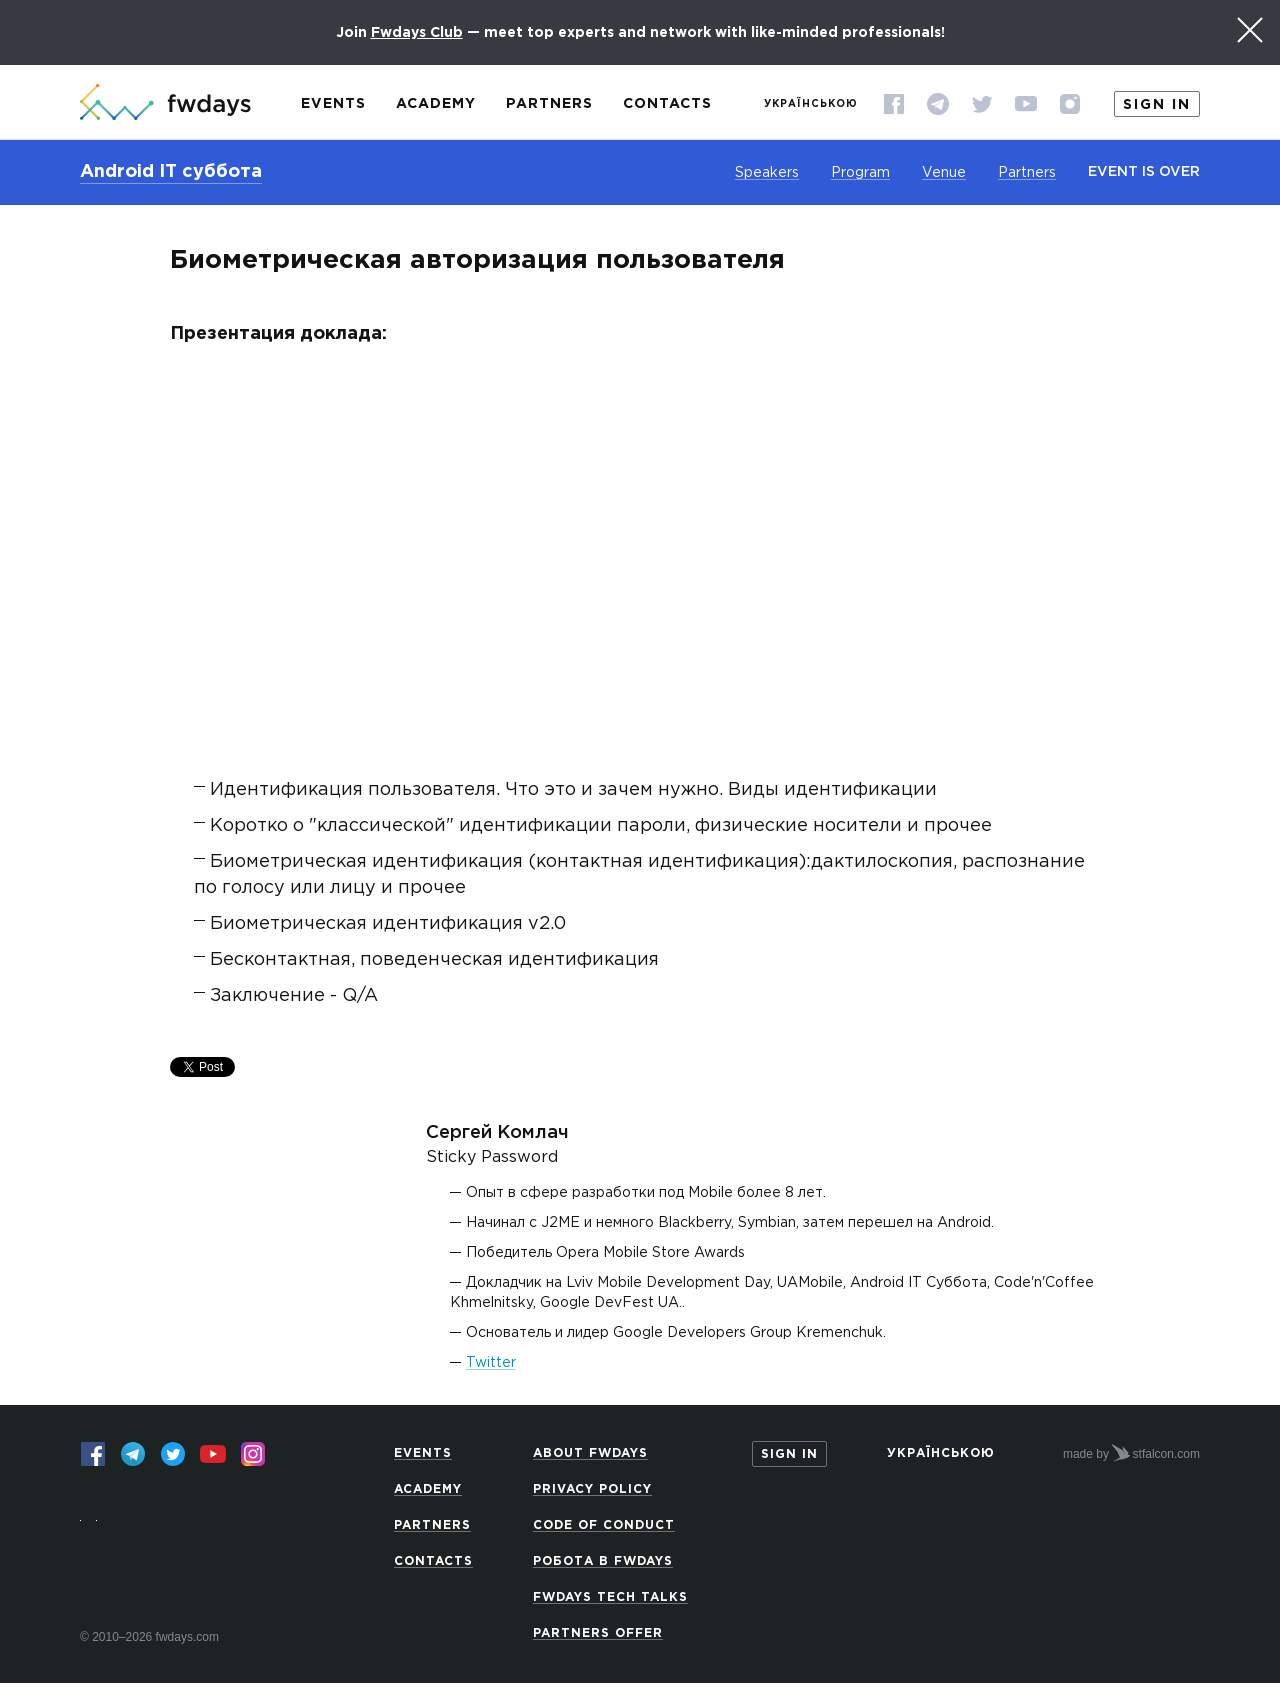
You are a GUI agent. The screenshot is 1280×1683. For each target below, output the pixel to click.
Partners (549, 104)
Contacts (667, 104)
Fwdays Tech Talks (610, 1597)
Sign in (1157, 105)
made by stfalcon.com (1131, 1453)
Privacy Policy (592, 1489)
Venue (944, 173)
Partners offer (598, 1633)
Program (860, 173)
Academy (436, 104)
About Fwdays (590, 1453)
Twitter (491, 1363)
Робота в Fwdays (603, 1561)
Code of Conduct (604, 1525)
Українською (811, 104)
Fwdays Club (417, 33)
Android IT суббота (171, 172)
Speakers (767, 173)
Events (333, 104)
